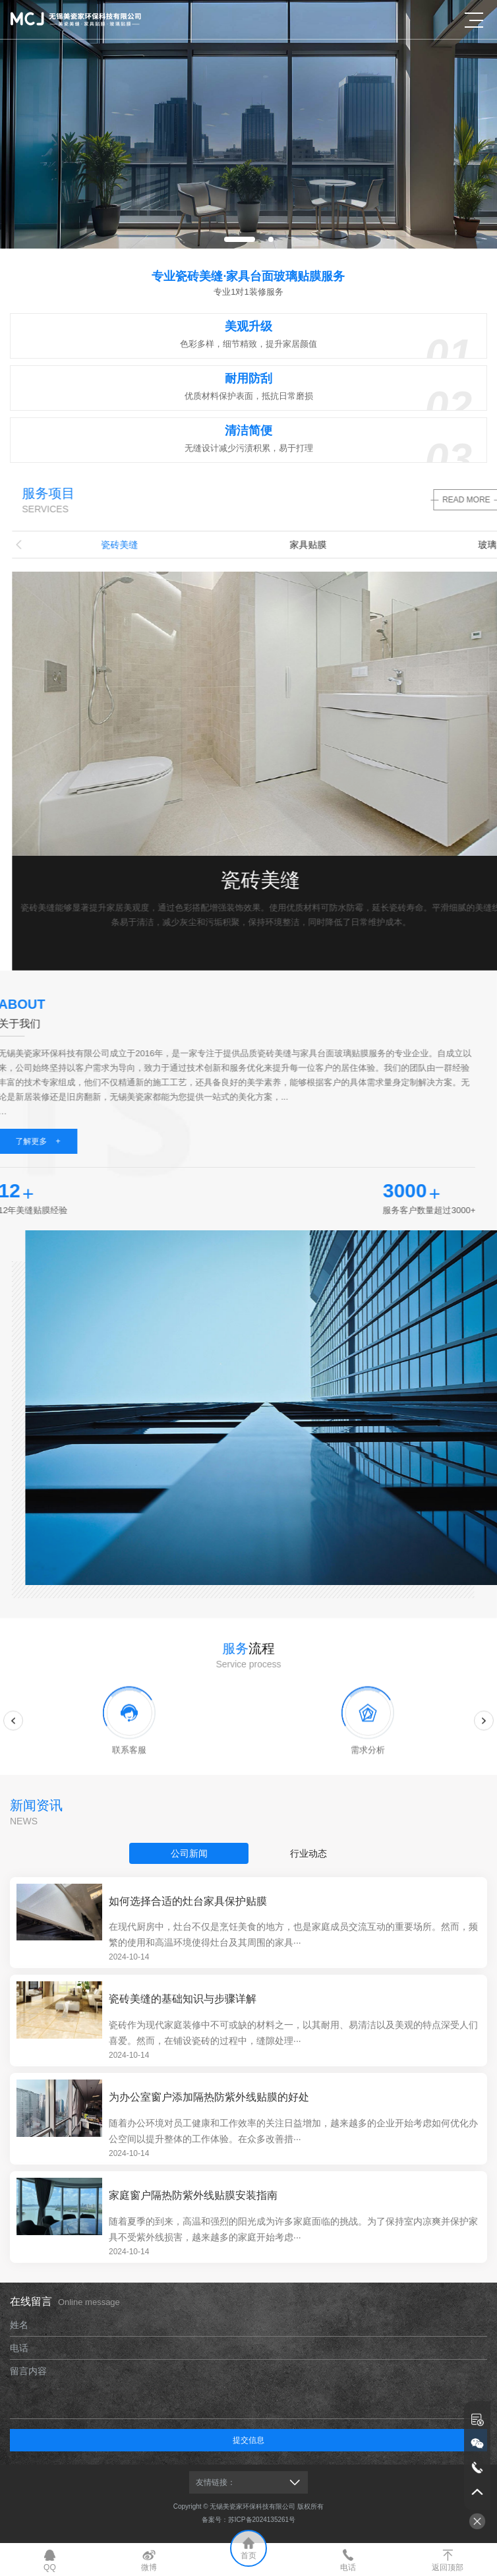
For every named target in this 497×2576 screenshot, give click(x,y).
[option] (248, 124)
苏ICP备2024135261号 (261, 2519)
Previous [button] (13, 1734)
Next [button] (484, 1734)
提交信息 (248, 2440)
